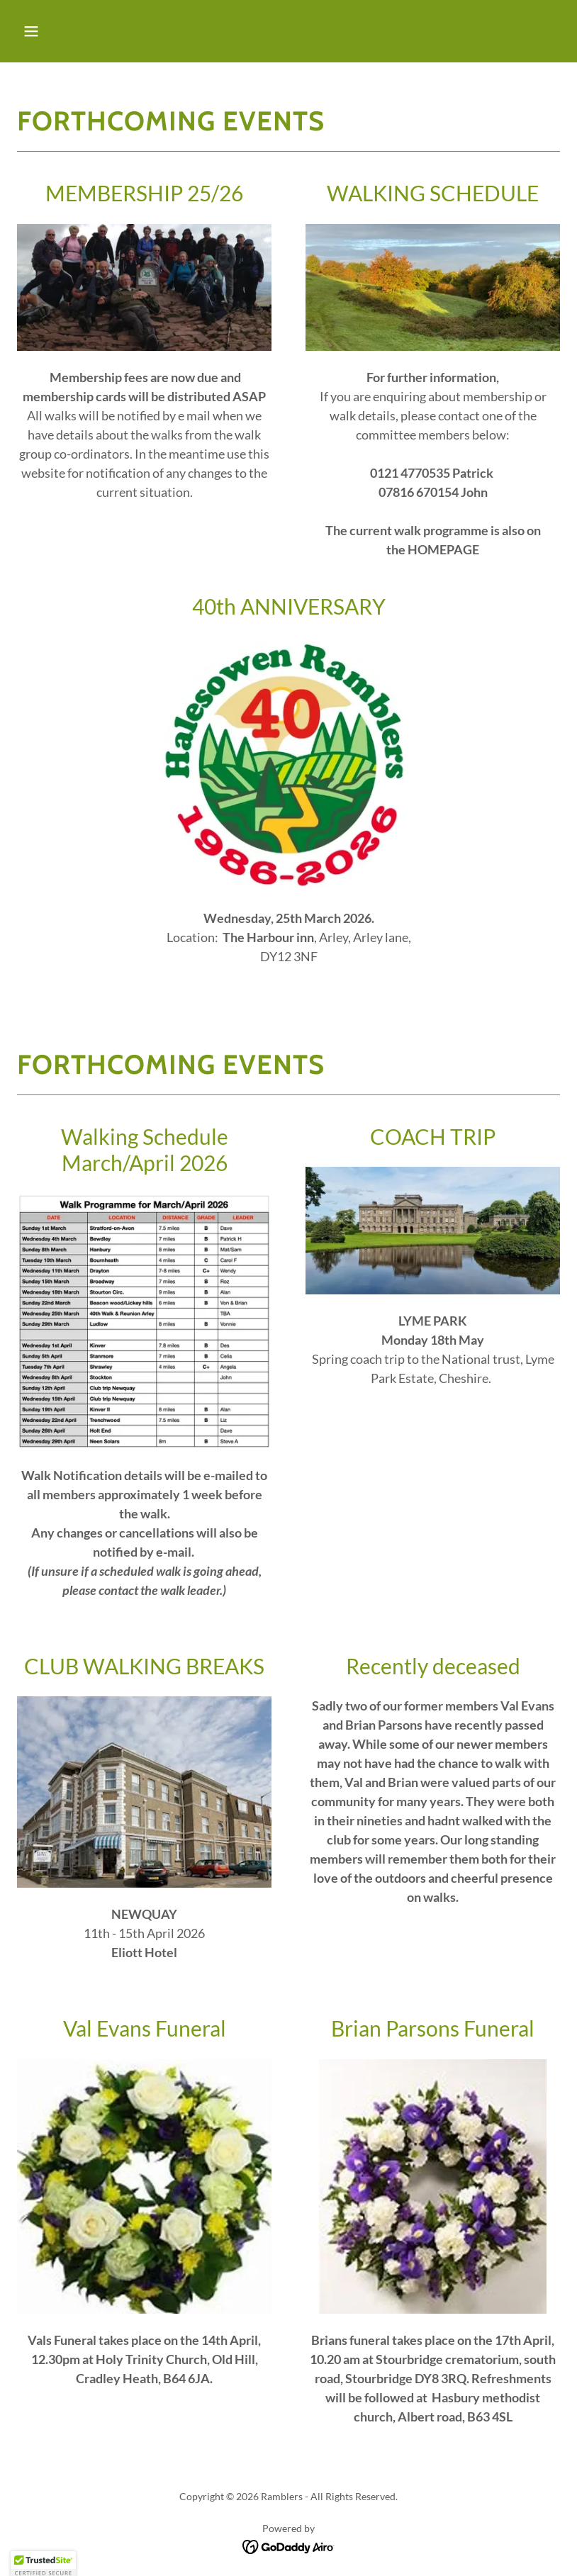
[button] (79, 31)
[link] (288, 2545)
